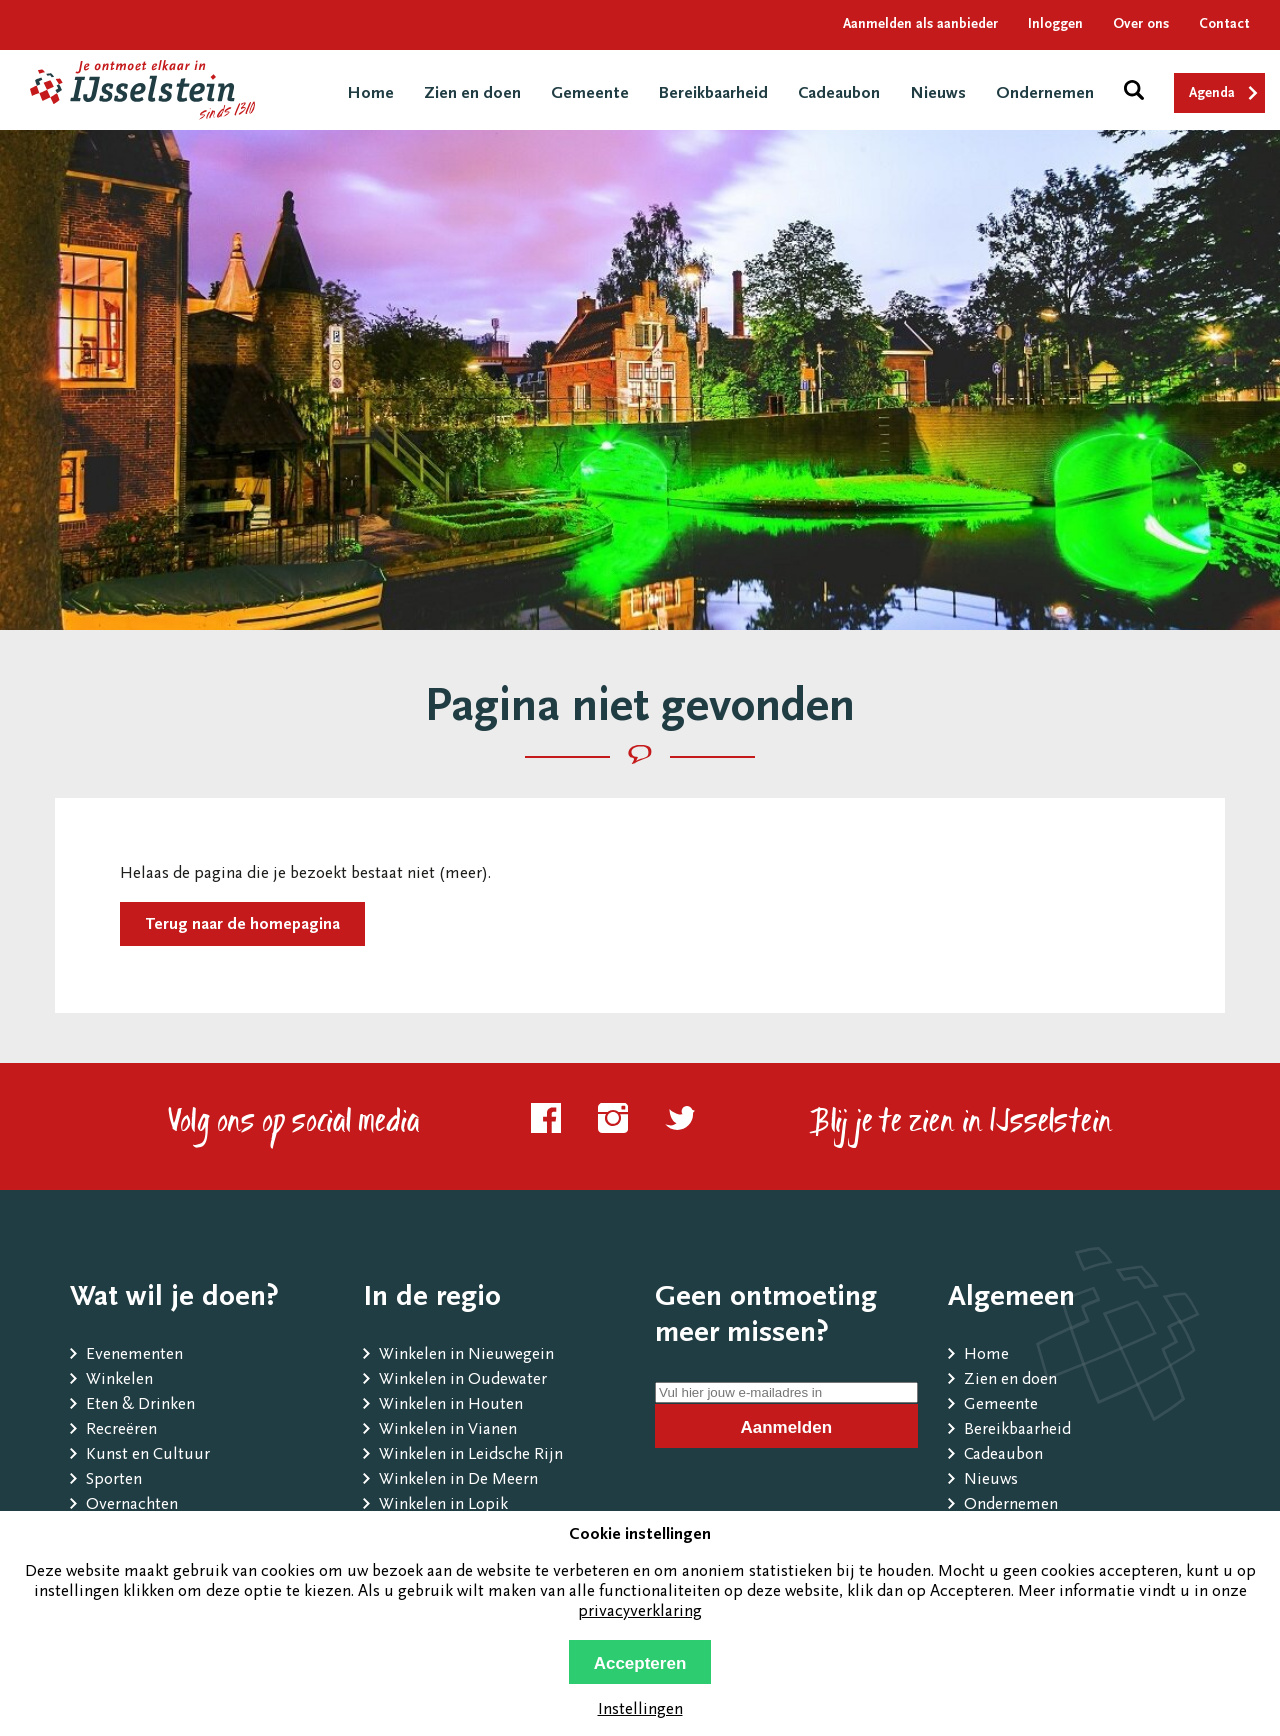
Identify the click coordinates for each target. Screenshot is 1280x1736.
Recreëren (121, 1430)
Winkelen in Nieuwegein (466, 1355)
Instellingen (640, 1710)
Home (370, 94)
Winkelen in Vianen (448, 1430)
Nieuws (938, 94)
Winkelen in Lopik (443, 1505)
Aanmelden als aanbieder (920, 25)
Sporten (114, 1480)
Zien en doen (472, 94)
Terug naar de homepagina (242, 925)
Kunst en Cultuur (148, 1455)
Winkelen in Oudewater (463, 1380)
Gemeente (590, 94)
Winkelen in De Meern (458, 1480)
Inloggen (1055, 25)
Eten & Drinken (140, 1405)
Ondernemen (1045, 94)
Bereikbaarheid (713, 94)
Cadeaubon (839, 94)
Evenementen (134, 1355)
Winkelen (119, 1380)
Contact (1224, 25)
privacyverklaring (640, 1612)
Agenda (1212, 94)
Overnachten (132, 1505)
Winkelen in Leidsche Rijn (471, 1455)
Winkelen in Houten (451, 1405)
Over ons (1141, 25)
